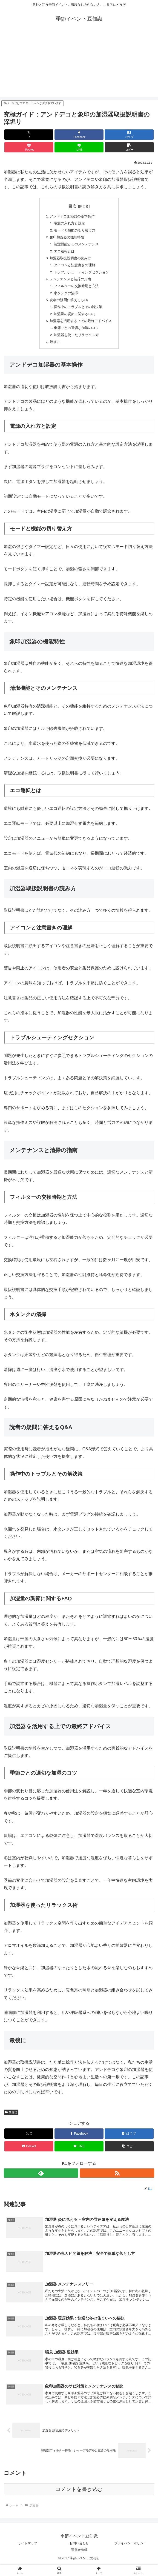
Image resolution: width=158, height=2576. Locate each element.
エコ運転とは (63, 254)
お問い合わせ (79, 2554)
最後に (53, 350)
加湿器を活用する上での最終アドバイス (81, 328)
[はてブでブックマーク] (129, 134)
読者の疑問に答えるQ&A (68, 306)
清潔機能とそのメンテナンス (76, 246)
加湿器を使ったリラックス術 (76, 343)
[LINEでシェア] (79, 147)
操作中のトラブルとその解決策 (78, 313)
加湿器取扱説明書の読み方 (70, 261)
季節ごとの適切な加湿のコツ (76, 336)
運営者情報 (79, 2561)
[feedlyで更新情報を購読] (41, 2182)
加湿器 (11, 2121)
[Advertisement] (79, 65)
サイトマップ (27, 2554)
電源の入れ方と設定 (68, 224)
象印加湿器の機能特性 (66, 239)
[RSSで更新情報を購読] (117, 2182)
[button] (129, 147)
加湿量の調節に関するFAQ (74, 321)
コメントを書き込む (79, 2501)
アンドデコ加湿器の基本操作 (72, 216)
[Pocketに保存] (28, 147)
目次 (72, 206)
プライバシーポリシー (130, 2554)
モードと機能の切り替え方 (74, 231)
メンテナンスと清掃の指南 (70, 283)
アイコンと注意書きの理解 (74, 269)
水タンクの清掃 (65, 298)
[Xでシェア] (28, 134)
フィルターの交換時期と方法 (76, 291)
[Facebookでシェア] (79, 134)
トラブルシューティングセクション (81, 276)
